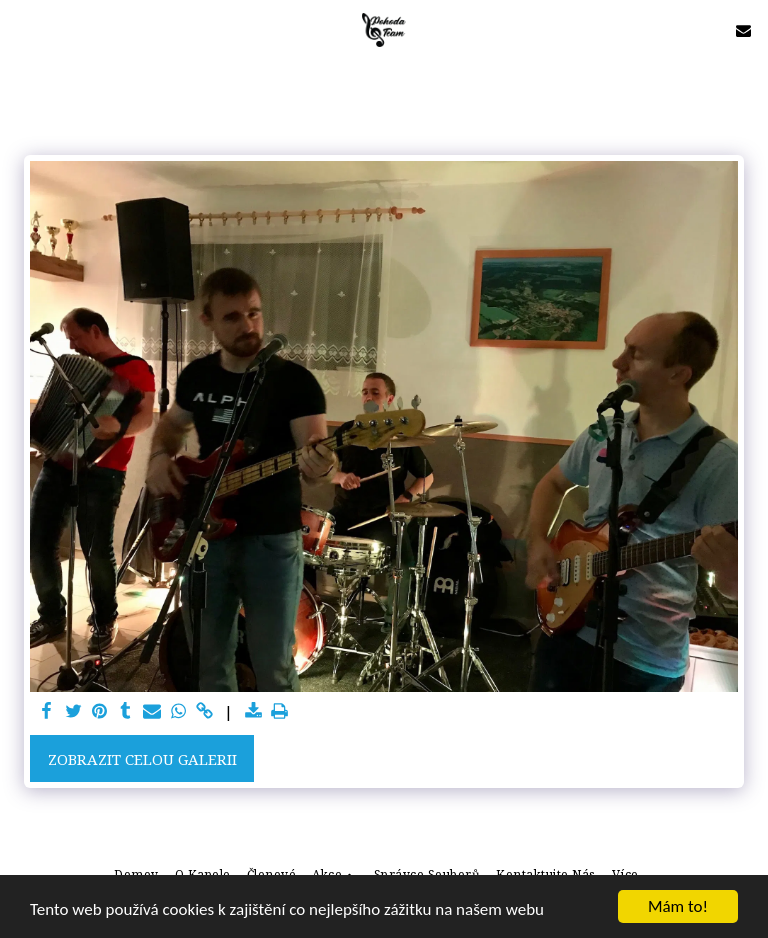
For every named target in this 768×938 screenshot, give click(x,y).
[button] (22, 29)
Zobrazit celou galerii (142, 759)
